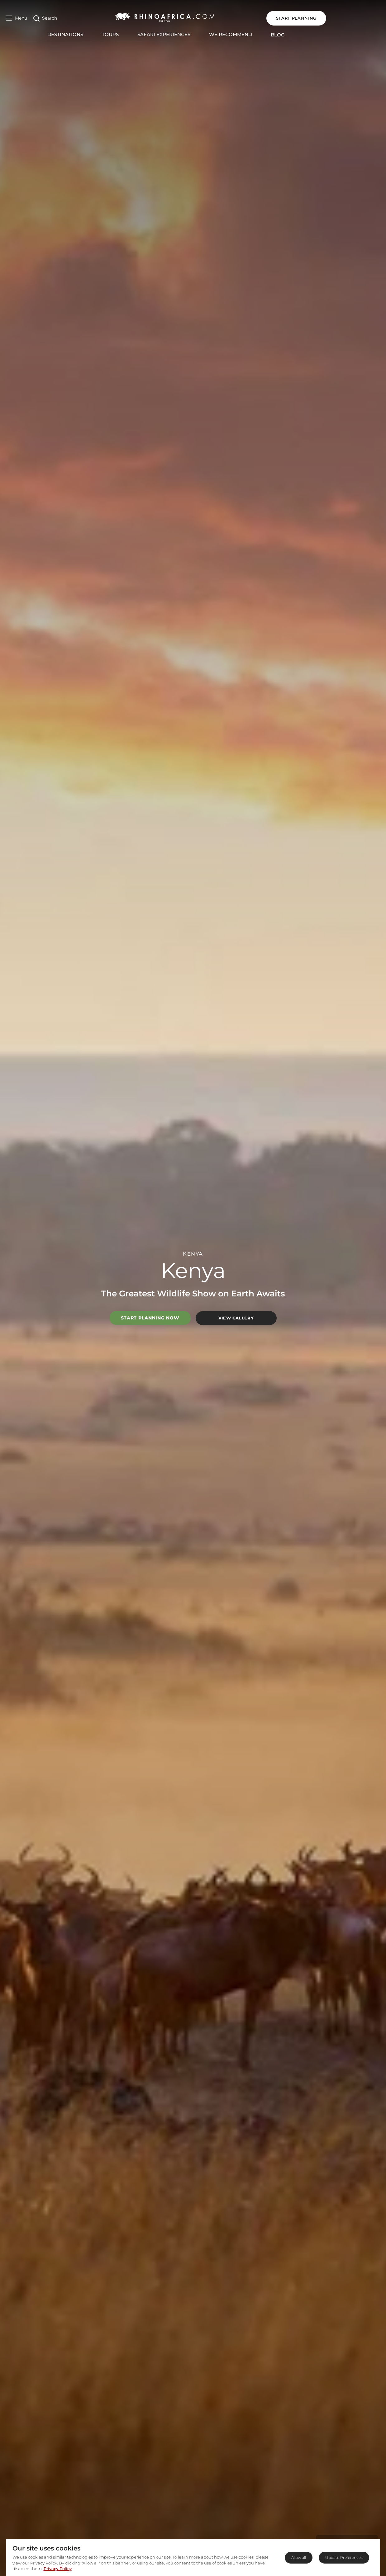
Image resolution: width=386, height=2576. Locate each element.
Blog (305, 35)
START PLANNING (350, 18)
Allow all (298, 2557)
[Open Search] (45, 18)
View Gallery (236, 1317)
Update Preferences (344, 2557)
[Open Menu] (16, 18)
